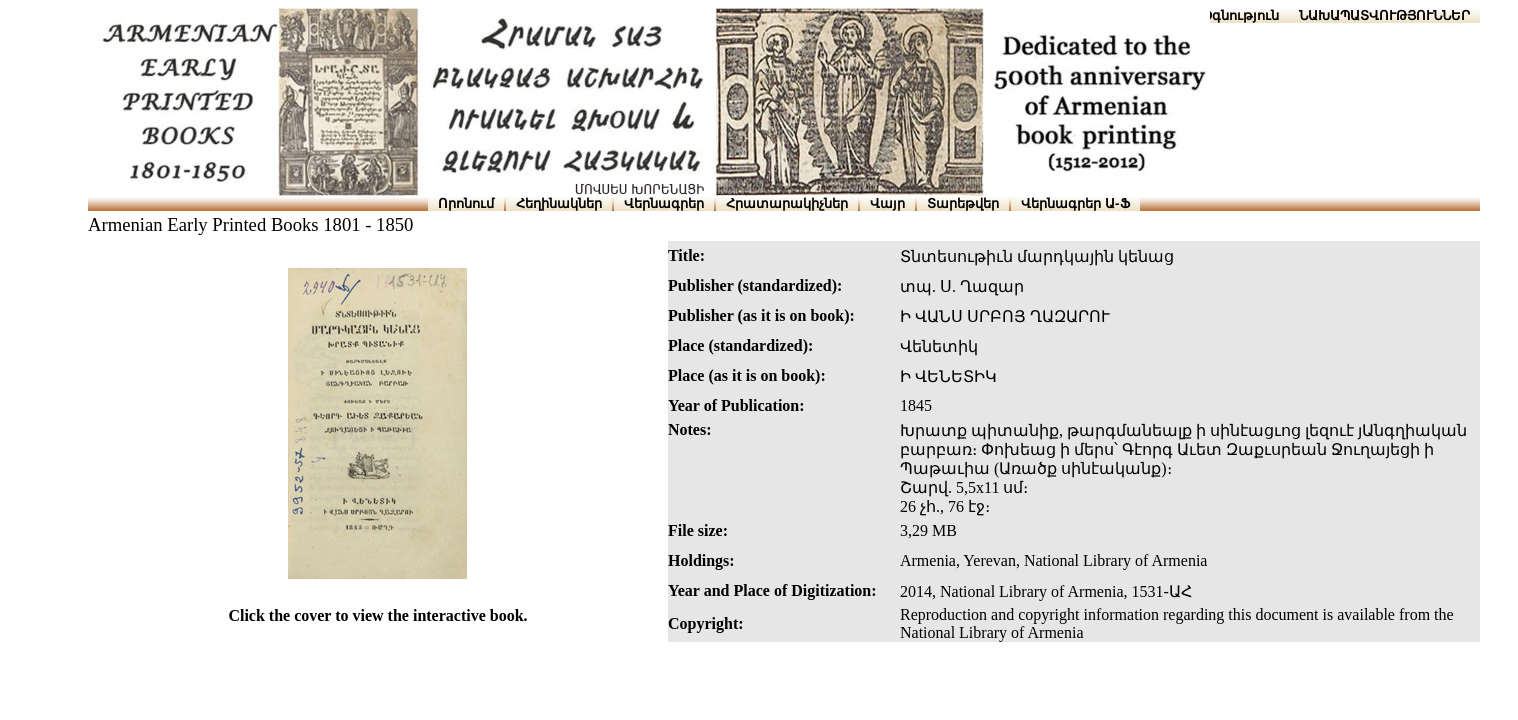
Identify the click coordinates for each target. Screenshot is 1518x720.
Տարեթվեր (963, 203)
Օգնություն (1240, 15)
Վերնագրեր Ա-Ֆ (1075, 203)
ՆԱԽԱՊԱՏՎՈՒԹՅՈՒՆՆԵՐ (1384, 15)
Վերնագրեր (664, 203)
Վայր (887, 203)
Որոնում (466, 203)
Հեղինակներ (559, 203)
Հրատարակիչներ (787, 203)
